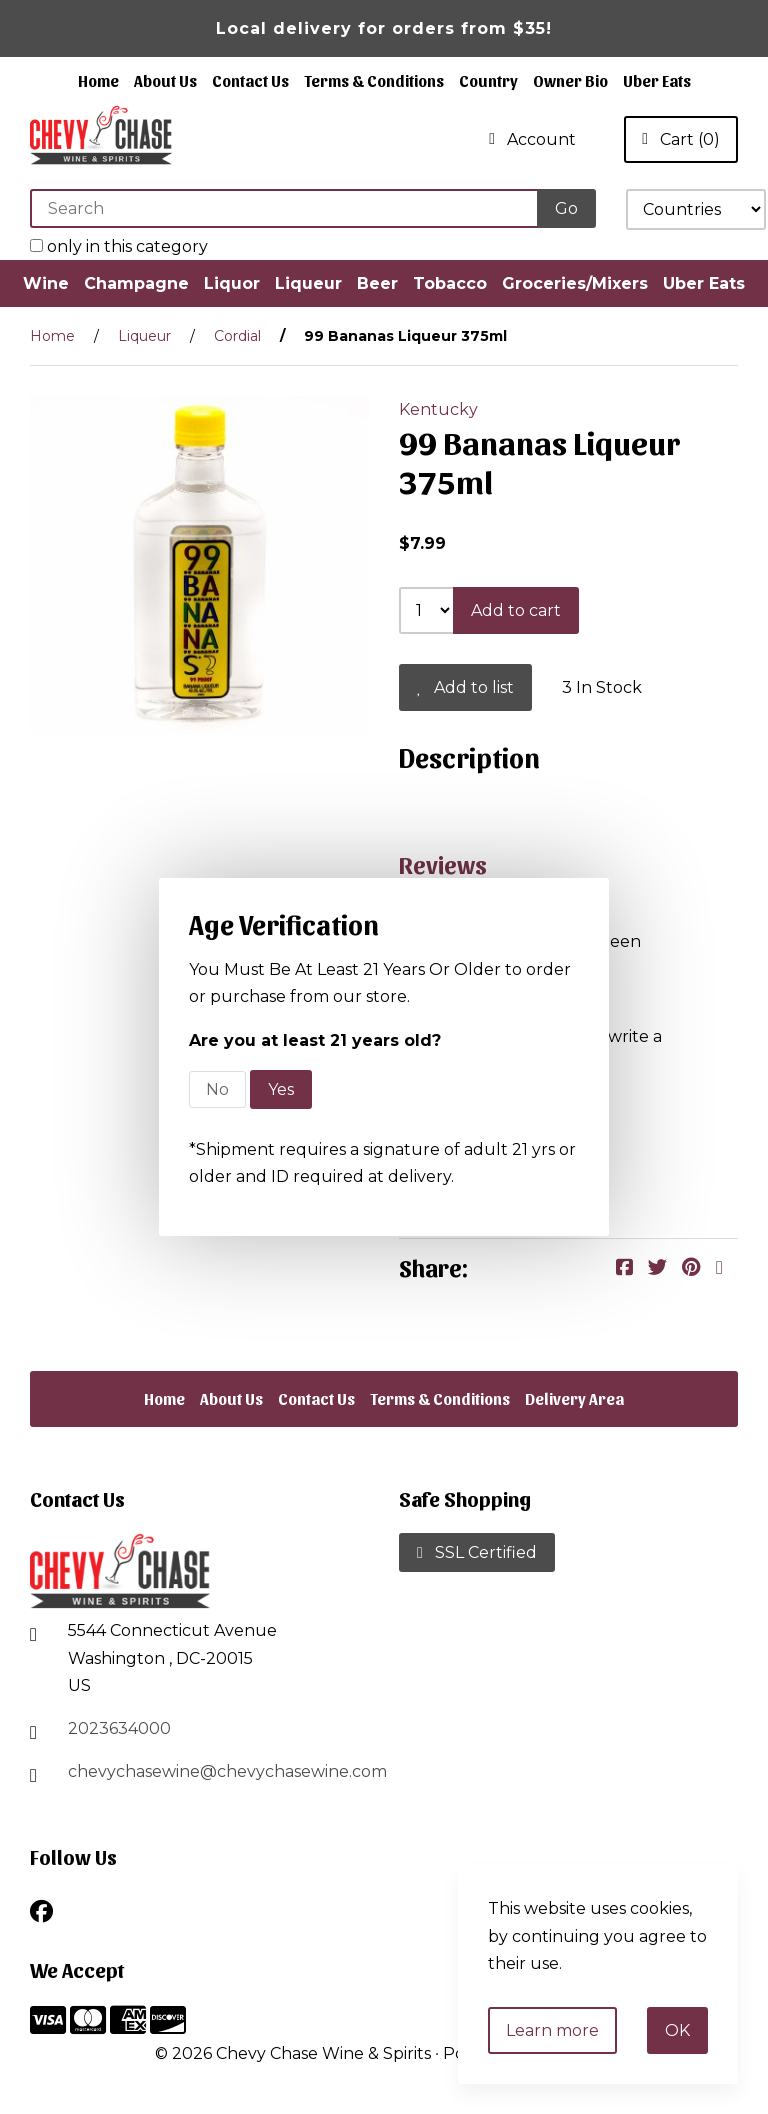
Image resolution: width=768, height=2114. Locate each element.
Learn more (552, 2030)
